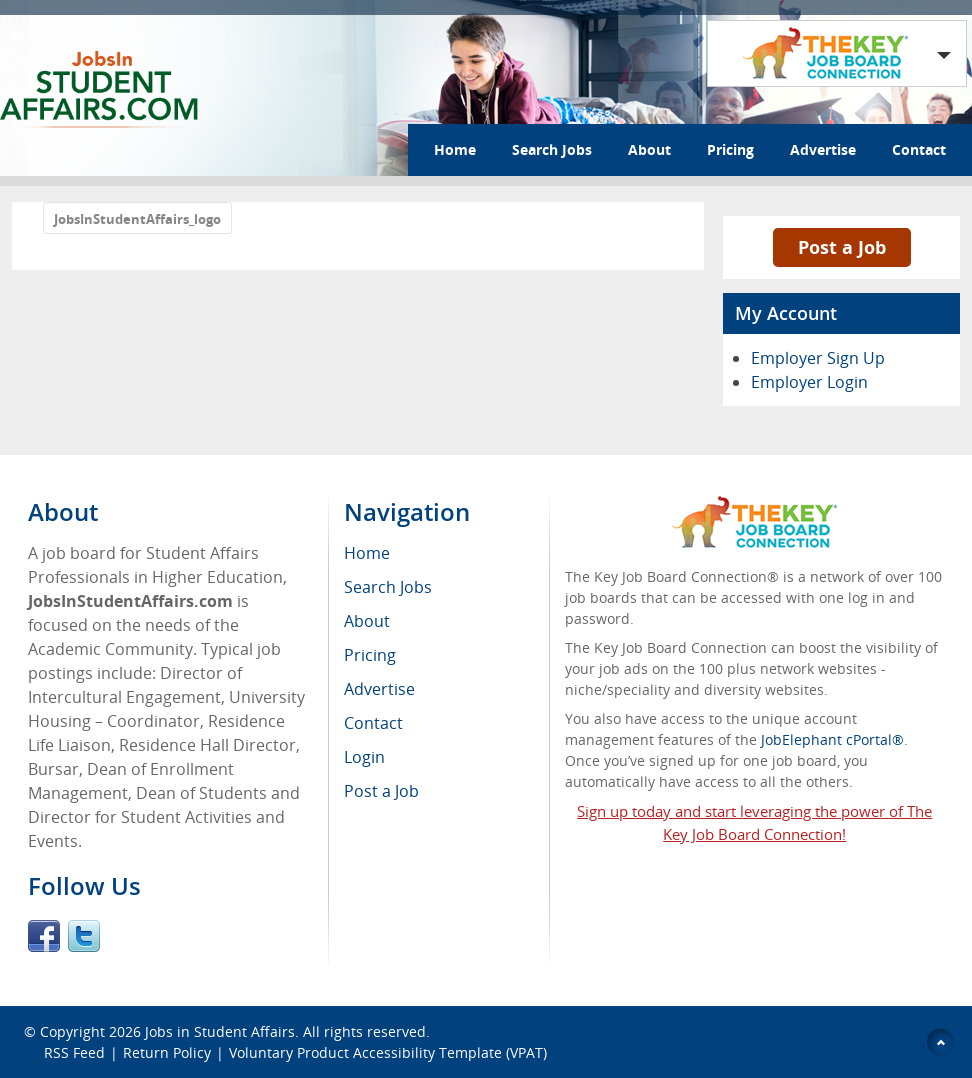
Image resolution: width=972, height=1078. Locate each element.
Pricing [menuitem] (370, 655)
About (649, 149)
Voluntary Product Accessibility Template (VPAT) (388, 1052)
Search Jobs (552, 149)
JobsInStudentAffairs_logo (137, 219)
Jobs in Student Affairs (220, 1031)
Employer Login (809, 382)
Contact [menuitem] (373, 723)
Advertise (823, 149)
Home (455, 149)
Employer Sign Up (818, 358)
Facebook (44, 936)
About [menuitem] (367, 621)
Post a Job (842, 247)
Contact (919, 149)
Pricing (730, 149)
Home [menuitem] (367, 553)
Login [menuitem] (364, 757)
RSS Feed (74, 1052)
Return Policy (167, 1052)
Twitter (84, 936)
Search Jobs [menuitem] (388, 587)
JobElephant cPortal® (832, 739)
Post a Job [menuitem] (381, 791)
